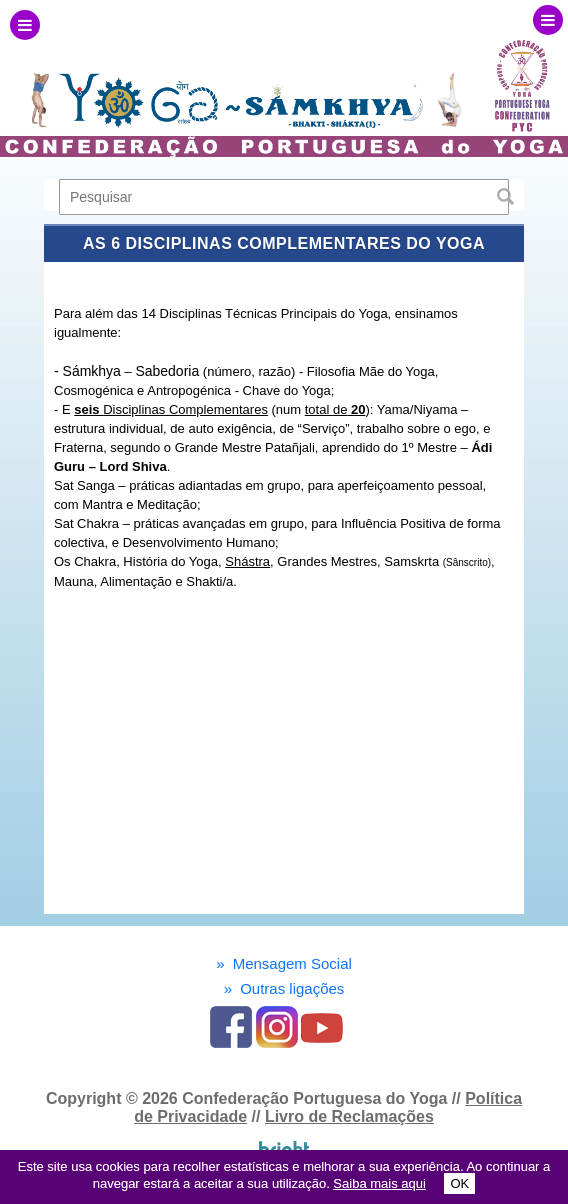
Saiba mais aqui (379, 1183)
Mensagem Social (284, 963)
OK (459, 1183)
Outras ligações (284, 988)
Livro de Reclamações (349, 1116)
